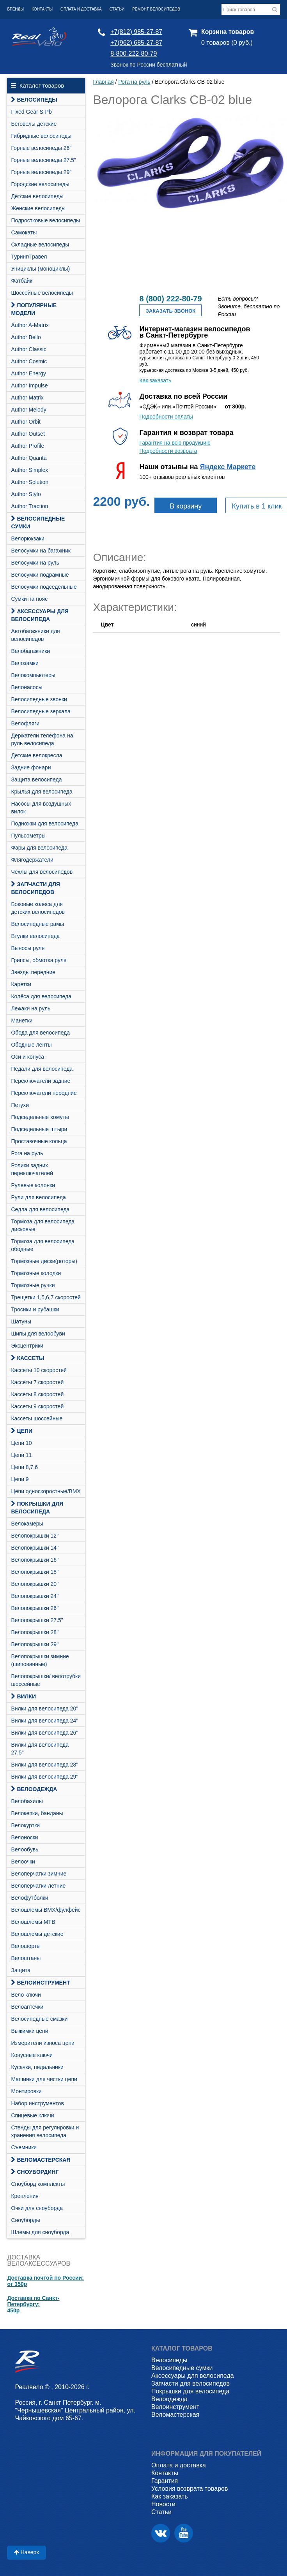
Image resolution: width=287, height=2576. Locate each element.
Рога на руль (27, 1153)
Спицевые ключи (32, 2115)
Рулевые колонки (33, 1185)
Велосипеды (34, 100)
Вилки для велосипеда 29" (44, 1777)
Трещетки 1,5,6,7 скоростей (45, 1297)
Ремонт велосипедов (156, 9)
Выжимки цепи (29, 2031)
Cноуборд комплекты (38, 2184)
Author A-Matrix (29, 325)
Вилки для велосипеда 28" (44, 1764)
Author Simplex (29, 470)
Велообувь (24, 1849)
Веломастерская (40, 2160)
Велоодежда (34, 1789)
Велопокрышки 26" (34, 1608)
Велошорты (26, 1946)
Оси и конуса (27, 1057)
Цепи (21, 1431)
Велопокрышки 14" (34, 1548)
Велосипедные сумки (38, 523)
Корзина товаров (227, 31)
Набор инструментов (37, 2103)
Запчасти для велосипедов (35, 888)
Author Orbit (25, 422)
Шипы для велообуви (38, 1333)
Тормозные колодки (36, 1273)
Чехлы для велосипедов (42, 872)
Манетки (21, 1020)
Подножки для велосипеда (44, 823)
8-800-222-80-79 (133, 53)
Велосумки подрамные (40, 575)
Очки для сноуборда (37, 2208)
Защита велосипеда (36, 779)
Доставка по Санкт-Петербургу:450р (33, 2304)
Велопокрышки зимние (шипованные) (40, 1660)
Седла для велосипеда (40, 1209)
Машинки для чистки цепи (44, 2079)
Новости (163, 2504)
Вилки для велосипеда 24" (44, 1720)
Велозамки (24, 663)
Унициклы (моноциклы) (40, 269)
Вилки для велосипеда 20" (44, 1708)
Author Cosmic (29, 361)
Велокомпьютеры (33, 675)
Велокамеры (27, 1523)
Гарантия (164, 2480)
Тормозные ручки (33, 1285)
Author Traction (29, 506)
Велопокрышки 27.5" (37, 1620)
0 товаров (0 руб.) (227, 42)
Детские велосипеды (37, 196)
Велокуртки (25, 1825)
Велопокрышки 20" (34, 1584)
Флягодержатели (32, 860)
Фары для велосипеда (39, 848)
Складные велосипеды (40, 244)
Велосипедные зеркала (40, 711)
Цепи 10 (21, 1443)
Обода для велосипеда (40, 1032)
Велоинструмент (40, 1983)
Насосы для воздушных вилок (41, 808)
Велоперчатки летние (38, 1886)
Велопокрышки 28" (34, 1632)
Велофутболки (29, 1898)
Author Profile (27, 446)
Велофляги (25, 723)
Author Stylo (26, 494)
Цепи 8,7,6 (24, 1467)
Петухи (20, 1105)
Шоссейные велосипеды (42, 293)
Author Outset (27, 434)
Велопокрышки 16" (34, 1560)
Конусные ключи (32, 2055)
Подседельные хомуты (40, 1117)
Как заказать (155, 380)
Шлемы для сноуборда (40, 2232)
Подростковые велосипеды (45, 220)
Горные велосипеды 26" (41, 148)
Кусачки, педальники (37, 2067)
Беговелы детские (34, 124)
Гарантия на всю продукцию (174, 443)
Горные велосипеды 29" (41, 172)
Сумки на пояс (29, 599)
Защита (20, 1970)
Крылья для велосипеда (41, 791)
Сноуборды (25, 2220)
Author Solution (29, 482)
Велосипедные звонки (39, 699)
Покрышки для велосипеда (37, 1508)
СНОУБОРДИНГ (34, 2172)
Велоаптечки (27, 2007)
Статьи (117, 9)
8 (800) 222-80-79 (170, 299)
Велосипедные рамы (37, 924)
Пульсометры (28, 835)
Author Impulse (29, 385)
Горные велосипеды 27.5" (43, 160)
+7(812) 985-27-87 (136, 31)
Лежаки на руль (30, 1008)
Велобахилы (27, 1801)
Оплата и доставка (81, 9)
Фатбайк (21, 281)
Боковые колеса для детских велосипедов (38, 908)
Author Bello (26, 337)
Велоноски (24, 1837)
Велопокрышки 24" (34, 1596)
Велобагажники (30, 651)
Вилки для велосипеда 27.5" (40, 1749)
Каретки (21, 984)
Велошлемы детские (37, 1934)
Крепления (24, 2196)
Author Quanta (28, 458)
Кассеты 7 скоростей (37, 1382)
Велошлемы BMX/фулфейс (45, 1910)
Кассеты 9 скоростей (37, 1406)
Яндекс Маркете (228, 467)
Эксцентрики (27, 1346)
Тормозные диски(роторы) (44, 1261)
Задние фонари (31, 767)
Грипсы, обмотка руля (38, 960)
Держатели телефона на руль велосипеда (42, 739)
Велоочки (23, 1861)
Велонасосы (26, 687)
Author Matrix (27, 397)
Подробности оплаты (166, 416)
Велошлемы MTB (33, 1922)
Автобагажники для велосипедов (35, 635)
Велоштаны (26, 1958)
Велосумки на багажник (41, 550)
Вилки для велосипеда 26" (44, 1733)
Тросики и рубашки (35, 1309)
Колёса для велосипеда (41, 996)
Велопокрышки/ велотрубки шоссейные (46, 1680)
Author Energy (28, 373)
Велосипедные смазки (39, 2019)
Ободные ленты (31, 1045)
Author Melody (28, 409)
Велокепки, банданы (37, 1813)
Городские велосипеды (40, 184)
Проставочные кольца (39, 1141)
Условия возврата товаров (189, 2488)
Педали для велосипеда (42, 1069)
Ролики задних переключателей (32, 1169)
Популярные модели (34, 309)
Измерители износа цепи (42, 2043)
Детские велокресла (36, 755)
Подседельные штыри (39, 1129)
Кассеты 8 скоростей (37, 1394)
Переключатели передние (43, 1093)
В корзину (186, 506)
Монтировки (26, 2091)
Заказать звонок (170, 311)
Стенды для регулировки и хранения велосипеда (45, 2131)
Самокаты (24, 232)
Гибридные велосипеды (41, 136)
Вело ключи (26, 1995)
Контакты (42, 9)
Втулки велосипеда (35, 936)
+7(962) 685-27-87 (136, 42)
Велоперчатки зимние (38, 1873)
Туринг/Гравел (29, 256)
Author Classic (28, 349)
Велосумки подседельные (43, 587)
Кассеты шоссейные (36, 1418)
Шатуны (21, 1321)
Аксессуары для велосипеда (40, 615)
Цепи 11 (21, 1455)
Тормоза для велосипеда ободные (42, 1245)
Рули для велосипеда (38, 1197)
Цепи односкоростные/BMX (45, 1491)
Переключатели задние (40, 1081)
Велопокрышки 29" (34, 1644)
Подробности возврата (168, 451)
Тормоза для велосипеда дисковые (42, 1225)
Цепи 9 (19, 1479)
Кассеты (27, 1358)
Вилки (23, 1696)
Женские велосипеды (38, 208)
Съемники (24, 2147)
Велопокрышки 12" (34, 1536)
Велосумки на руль (35, 563)
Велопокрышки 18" (34, 1572)
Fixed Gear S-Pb (31, 112)
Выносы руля (27, 948)
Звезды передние (33, 972)
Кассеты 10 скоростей (39, 1370)
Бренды (15, 9)
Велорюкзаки (27, 538)
